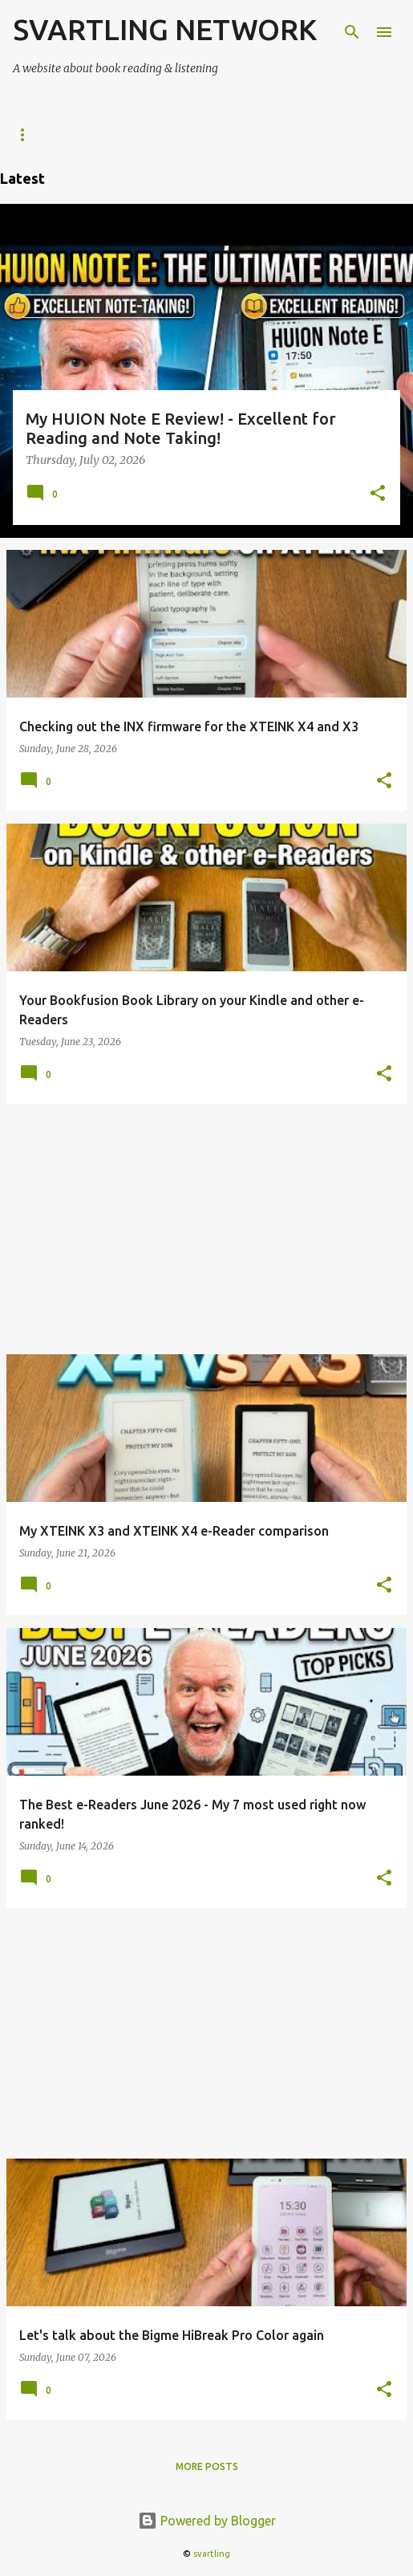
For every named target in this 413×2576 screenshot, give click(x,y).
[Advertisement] (206, 1229)
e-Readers (41, 134)
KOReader (131, 134)
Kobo (279, 134)
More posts (207, 2466)
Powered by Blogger (207, 2520)
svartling (211, 2553)
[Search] (352, 32)
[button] (377, 494)
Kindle (211, 134)
